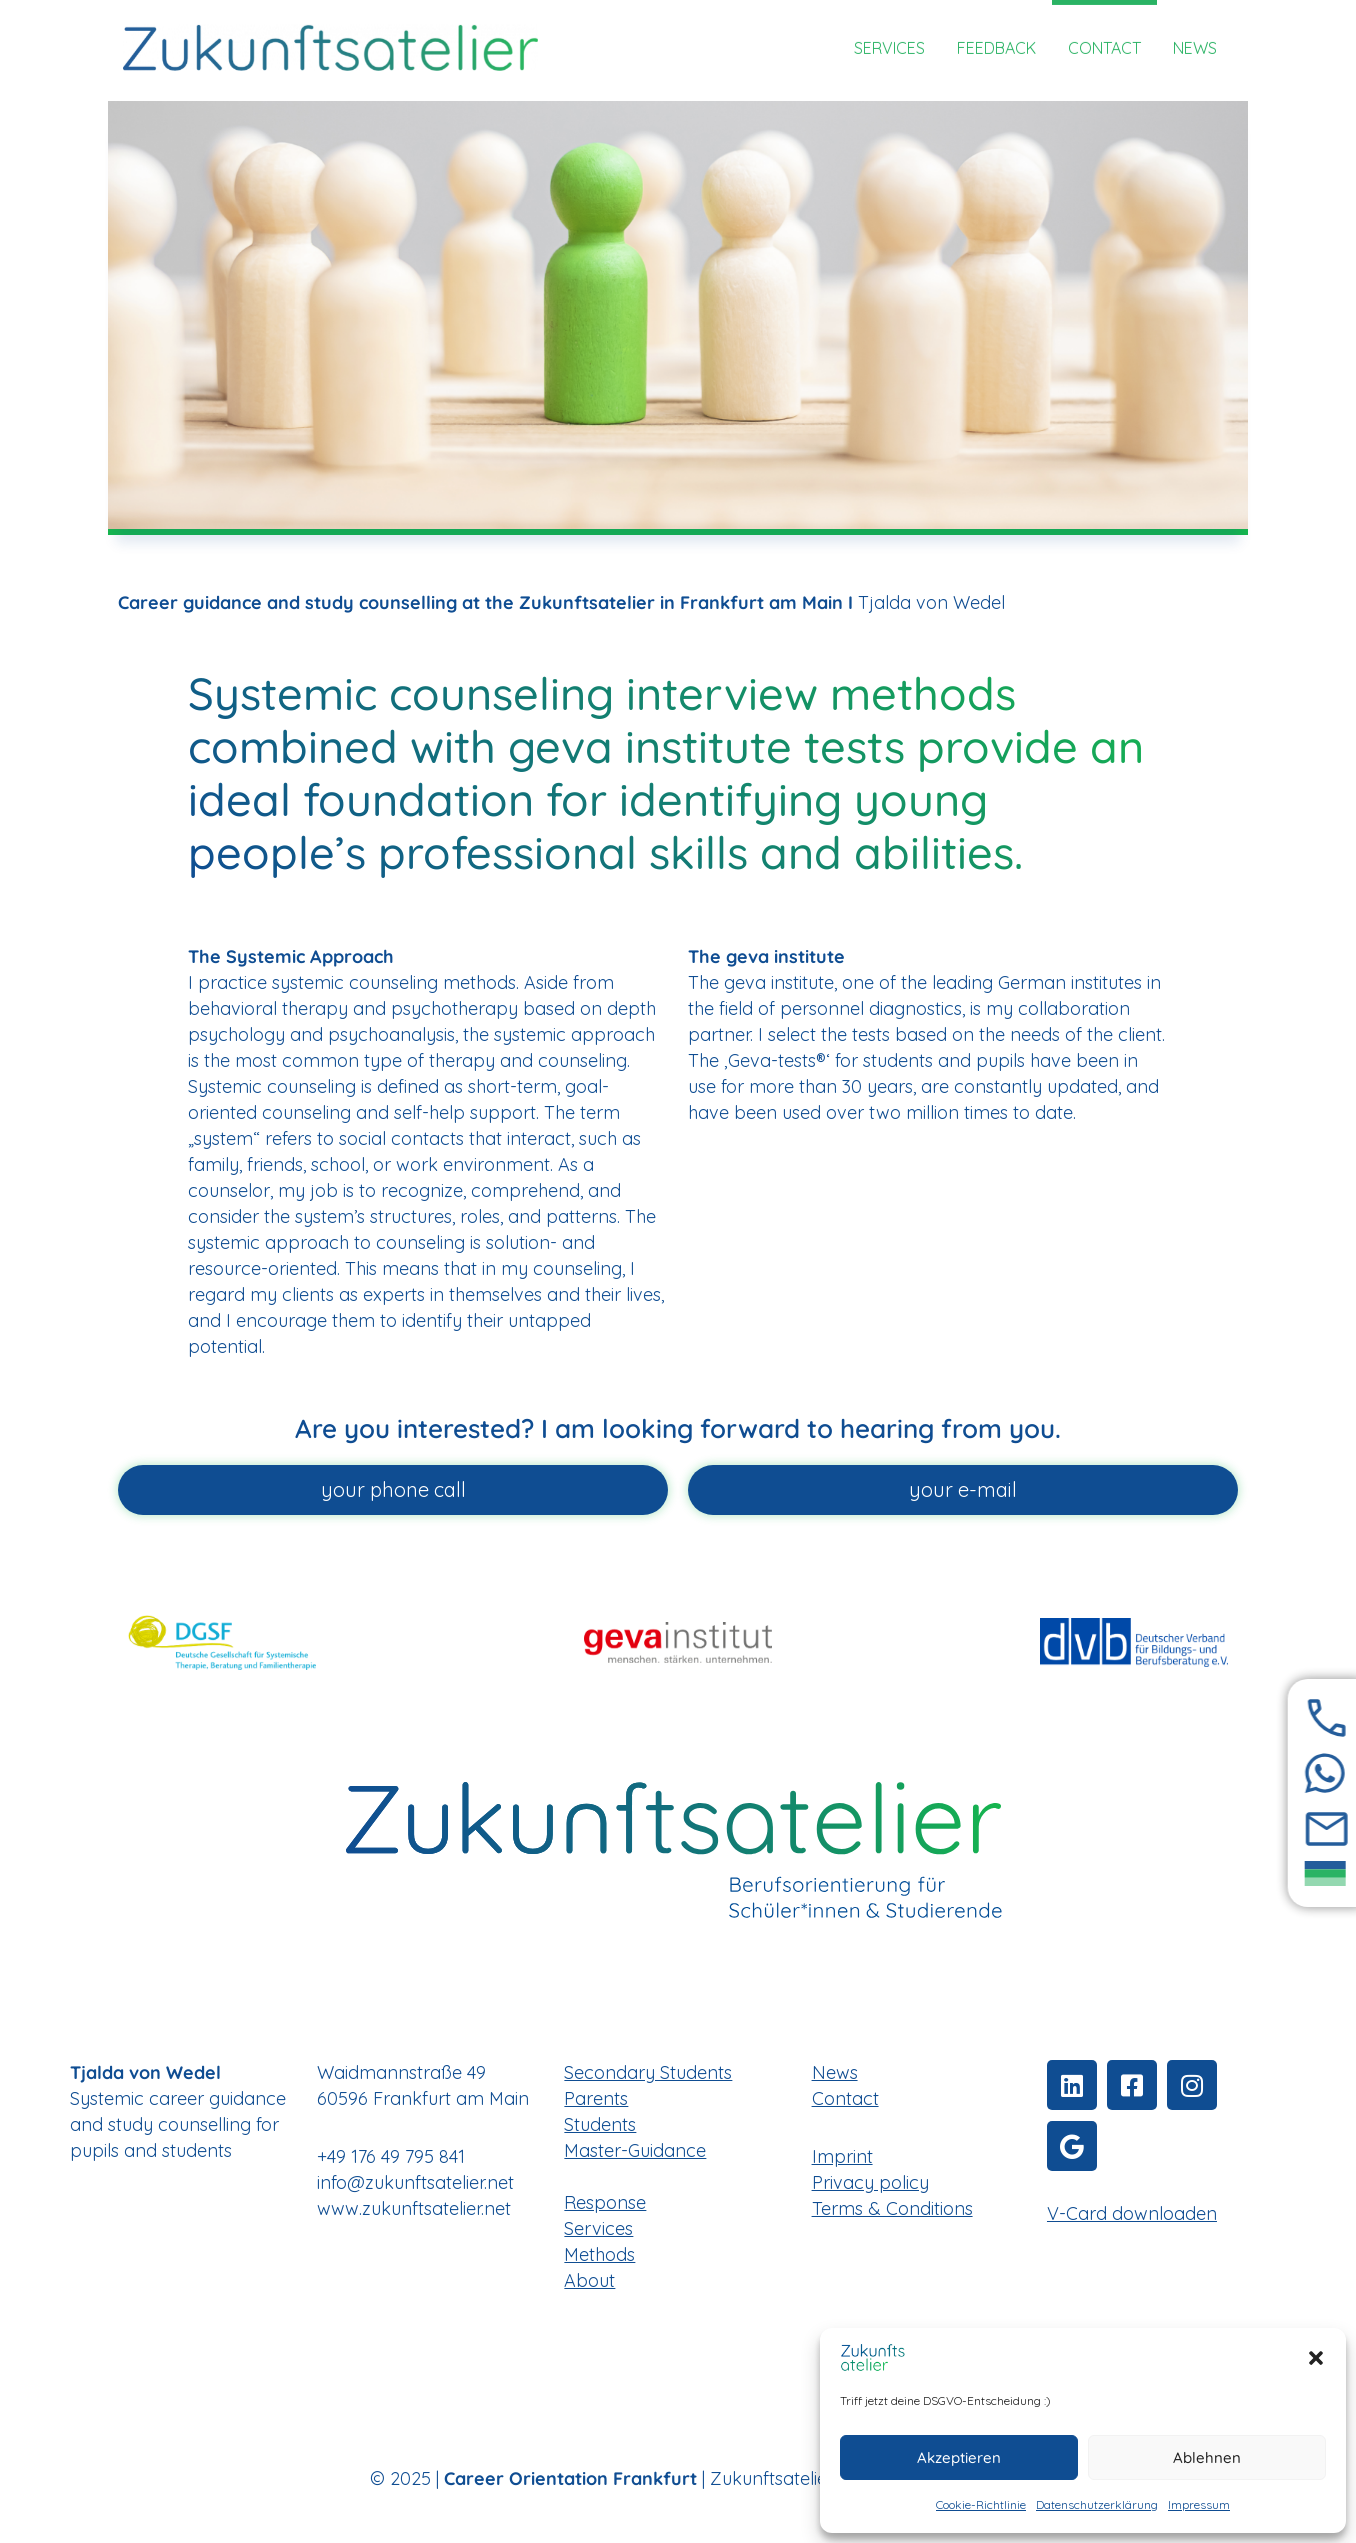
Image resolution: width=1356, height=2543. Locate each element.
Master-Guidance (635, 2150)
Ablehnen (1207, 2457)
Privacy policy (870, 2182)
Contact (845, 2098)
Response (605, 2202)
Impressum (1199, 2504)
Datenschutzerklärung (1097, 2504)
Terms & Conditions (892, 2208)
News (835, 2072)
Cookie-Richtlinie (981, 2504)
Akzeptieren (959, 2457)
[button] (1316, 2358)
